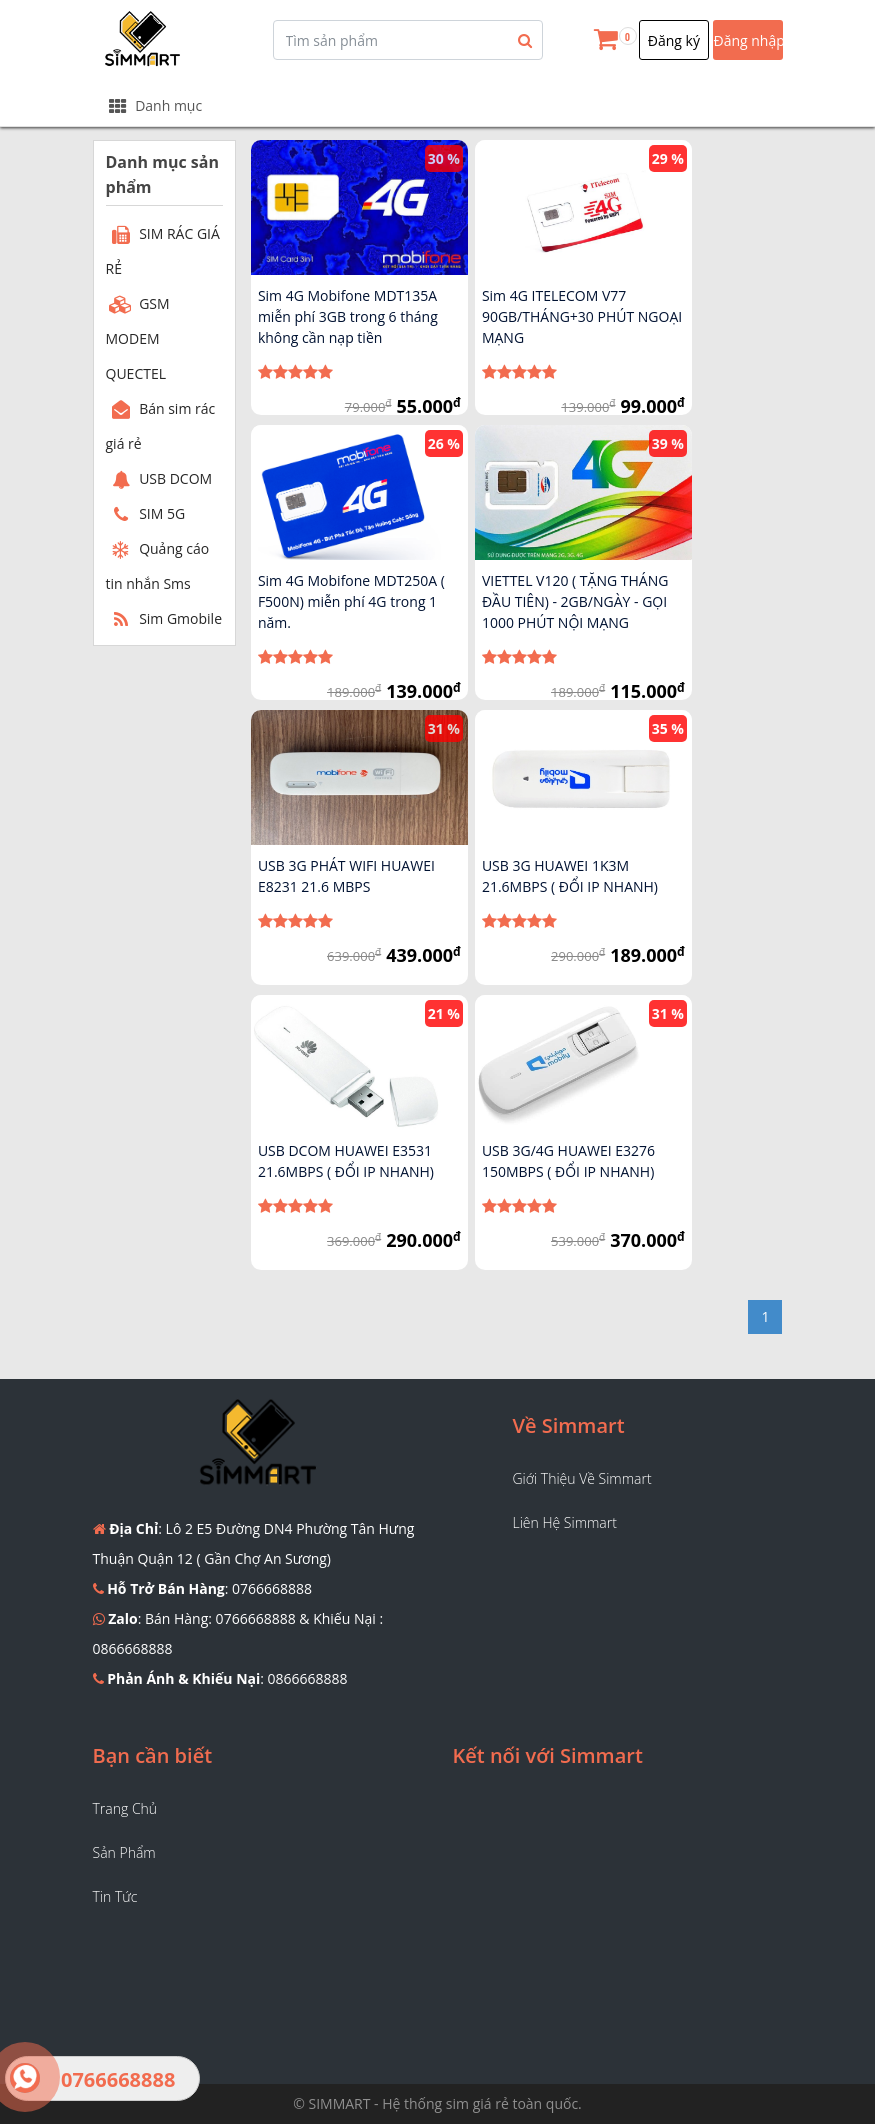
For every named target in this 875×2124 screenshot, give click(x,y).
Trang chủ (125, 1808)
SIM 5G (146, 513)
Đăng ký (674, 40)
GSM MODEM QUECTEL (138, 338)
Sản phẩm (124, 1852)
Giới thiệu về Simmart (582, 1478)
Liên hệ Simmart (565, 1522)
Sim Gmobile (164, 618)
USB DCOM (159, 478)
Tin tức (115, 1896)
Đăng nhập (748, 40)
